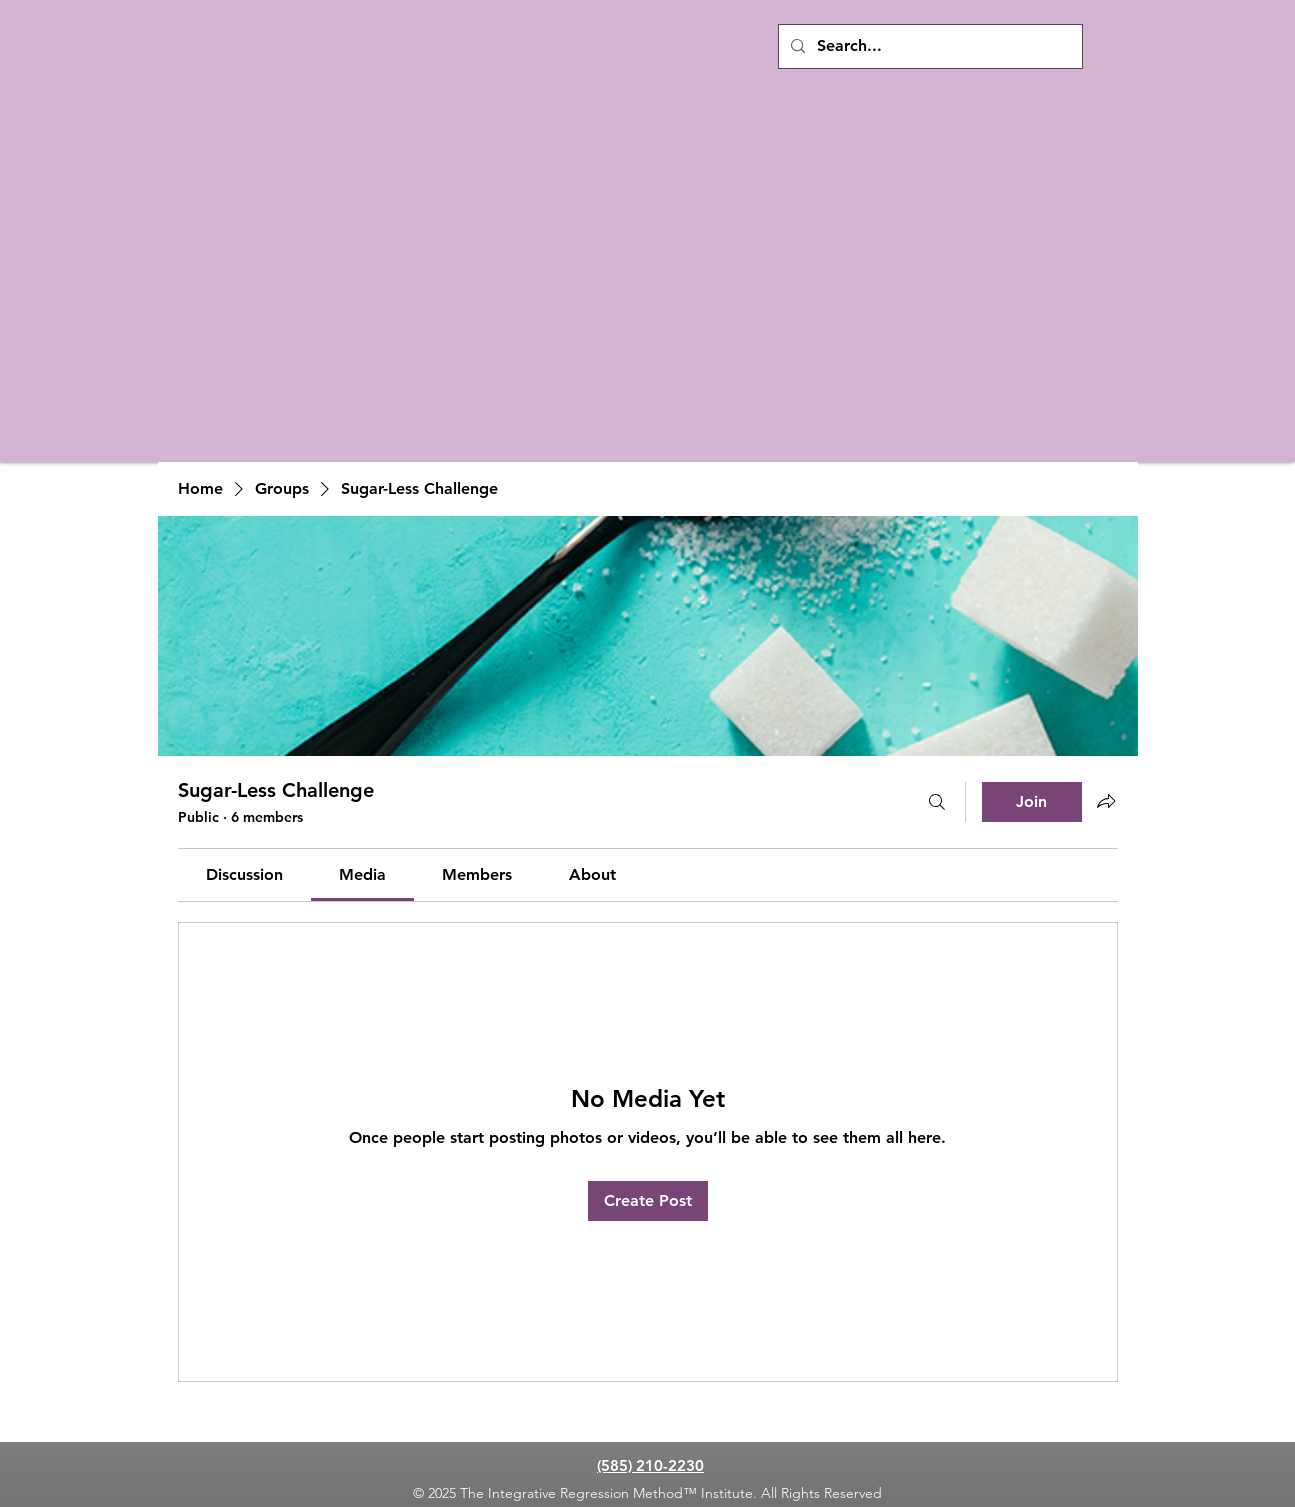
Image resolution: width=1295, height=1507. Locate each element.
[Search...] (928, 46)
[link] (244, 874)
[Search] (937, 802)
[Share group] (1106, 801)
